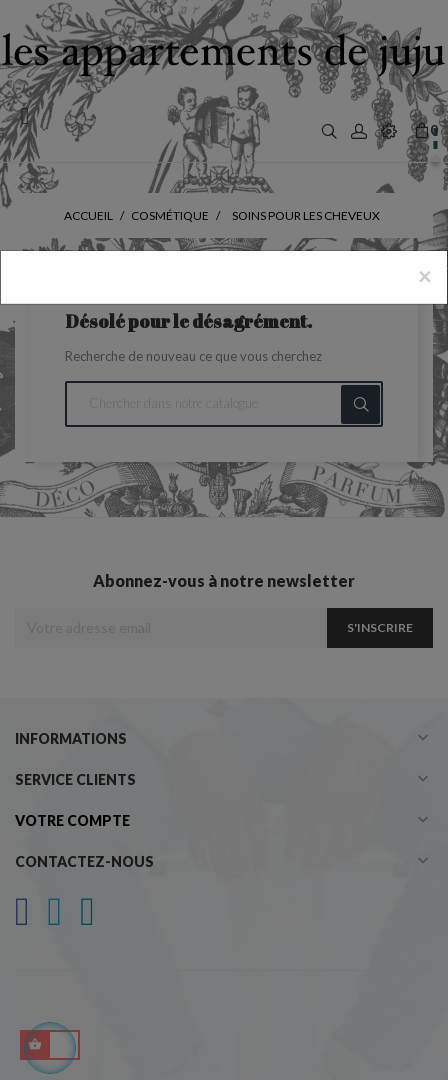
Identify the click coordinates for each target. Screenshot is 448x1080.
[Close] (425, 276)
